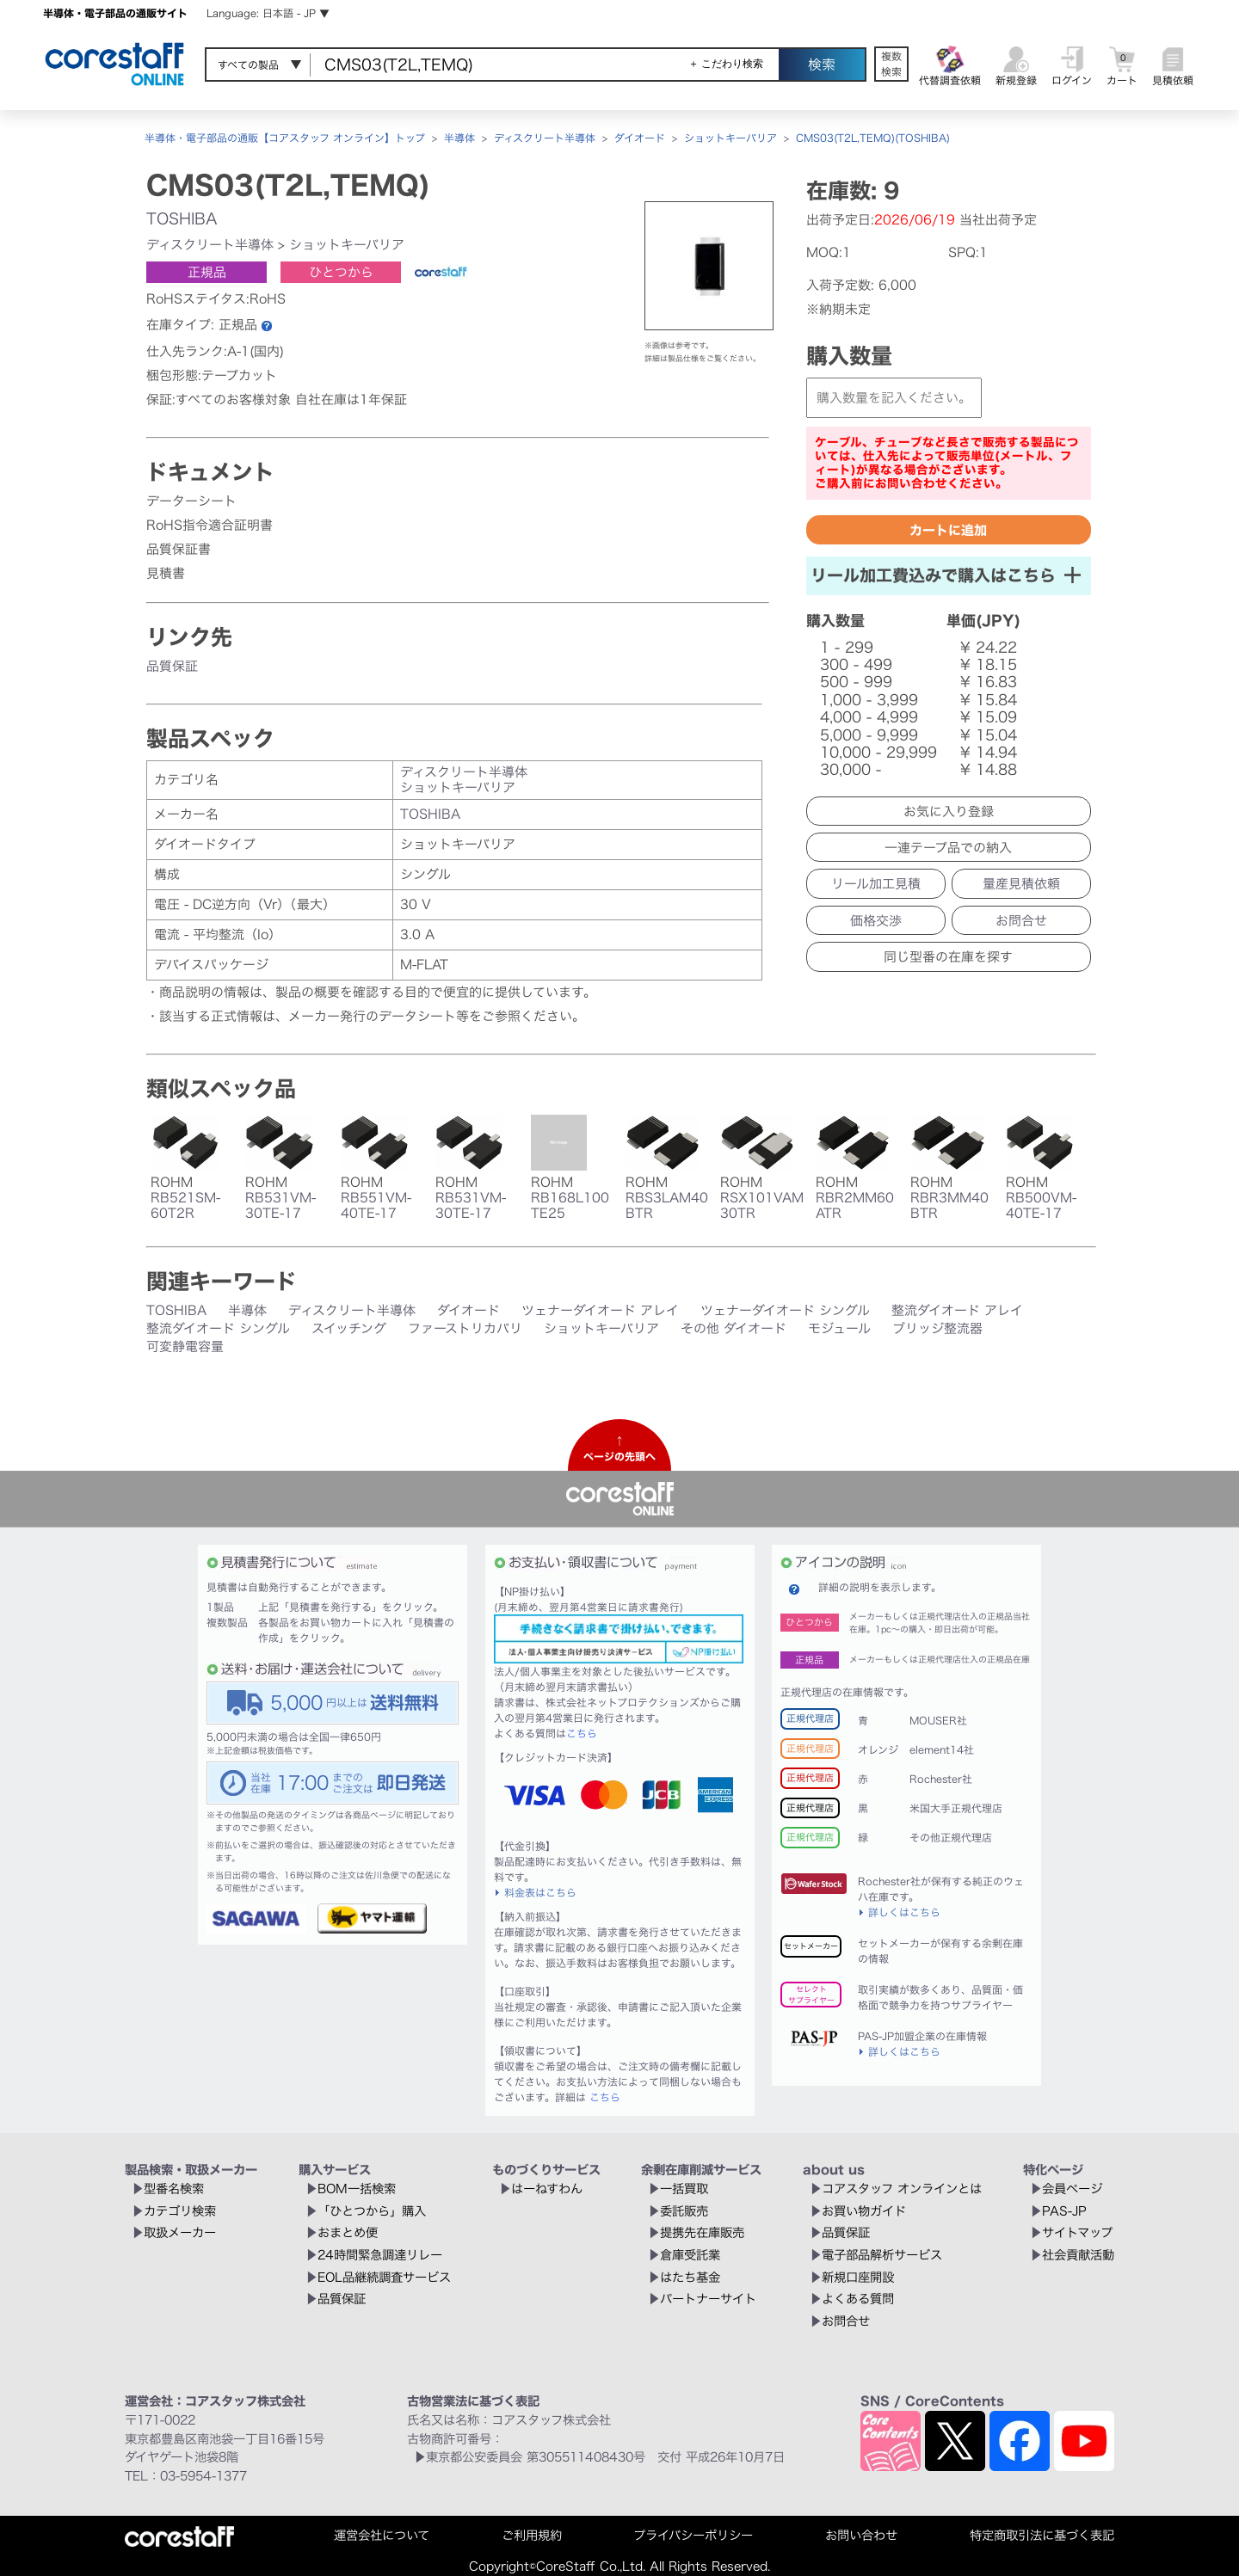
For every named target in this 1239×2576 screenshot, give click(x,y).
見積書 (165, 573)
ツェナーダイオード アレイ (600, 1310)
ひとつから (341, 272)
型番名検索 (174, 2188)
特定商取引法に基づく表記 (1042, 2535)
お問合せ (1021, 920)
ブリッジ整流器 (937, 1328)
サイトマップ (1077, 2232)
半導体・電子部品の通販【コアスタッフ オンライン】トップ (285, 137)
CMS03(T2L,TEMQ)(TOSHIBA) (873, 137)
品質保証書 (178, 549)
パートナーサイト (708, 2298)
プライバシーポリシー (693, 2535)
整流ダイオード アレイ (957, 1310)
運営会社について (381, 2535)
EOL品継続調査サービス (384, 2277)
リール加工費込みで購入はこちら (946, 575)
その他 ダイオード (733, 1328)
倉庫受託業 (690, 2254)
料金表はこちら (540, 1892)
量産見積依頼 (1021, 883)
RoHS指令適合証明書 (209, 525)
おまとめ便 (347, 2232)
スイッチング (348, 1328)
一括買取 (684, 2188)
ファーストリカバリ (465, 1328)
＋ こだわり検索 (725, 64)
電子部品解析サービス (882, 2254)
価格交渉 (876, 920)
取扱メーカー (180, 2232)
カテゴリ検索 (180, 2210)
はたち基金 (690, 2277)
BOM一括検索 (356, 2188)
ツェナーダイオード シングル (785, 1310)
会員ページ (1072, 2188)
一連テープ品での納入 (948, 847)
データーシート (191, 501)
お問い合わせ (861, 2535)
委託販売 (684, 2210)
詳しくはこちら (904, 1912)
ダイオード (639, 137)
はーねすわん (547, 2188)
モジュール (839, 1328)
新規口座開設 (858, 2277)
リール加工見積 (876, 883)
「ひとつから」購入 (371, 2210)
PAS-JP (1064, 2210)
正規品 (207, 272)
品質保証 (172, 666)
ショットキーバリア (730, 137)
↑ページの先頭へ (619, 1448)
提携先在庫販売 (702, 2232)
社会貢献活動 (1078, 2254)
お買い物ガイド (864, 2210)
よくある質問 (858, 2298)
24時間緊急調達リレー (379, 2254)
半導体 (459, 137)
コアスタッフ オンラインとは (902, 2188)
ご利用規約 (532, 2535)
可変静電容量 (185, 1346)
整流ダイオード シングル (218, 1328)
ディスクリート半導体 (544, 137)
